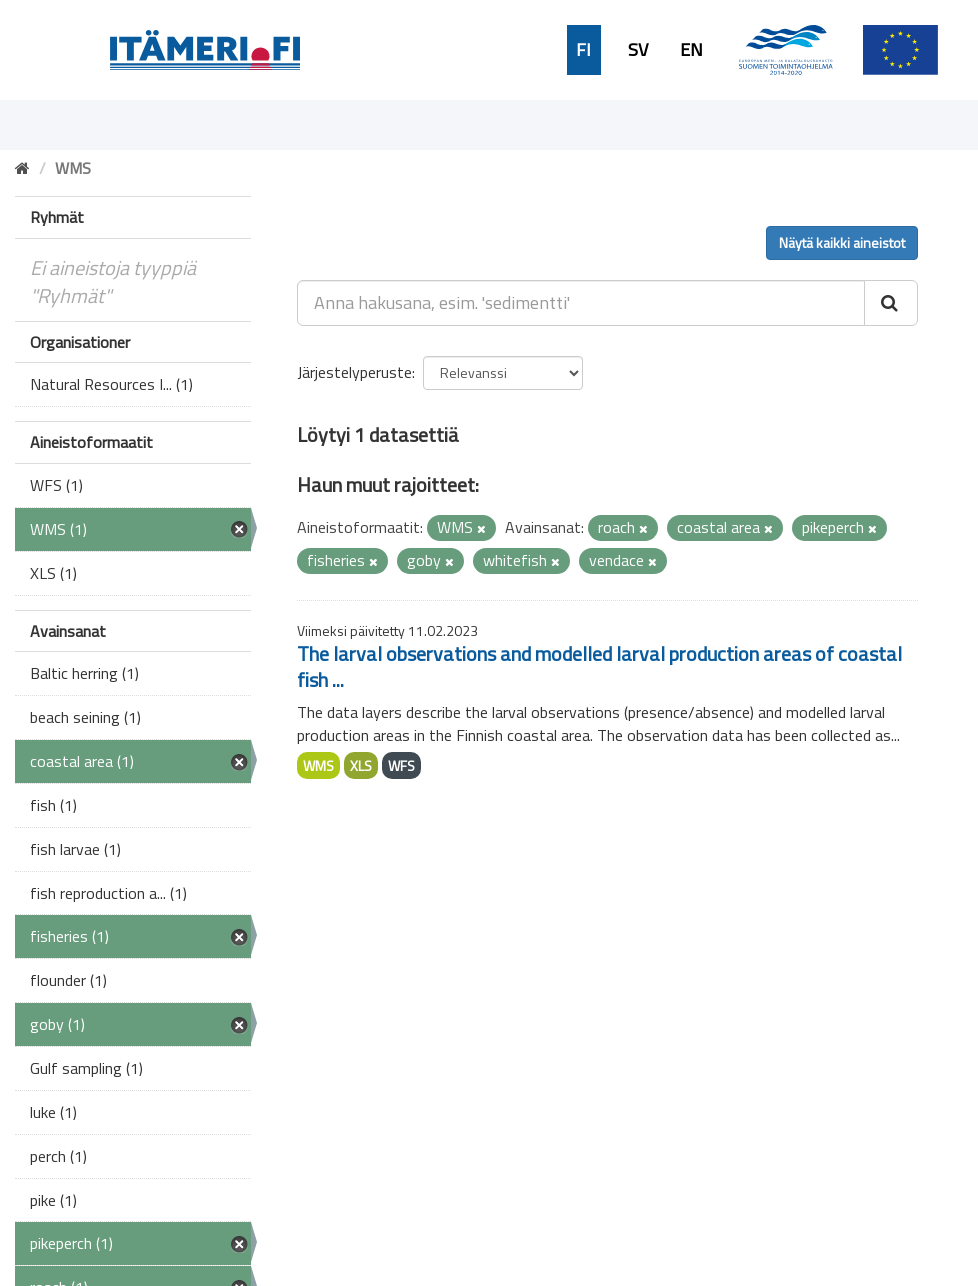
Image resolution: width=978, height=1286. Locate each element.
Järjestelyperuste (354, 372)
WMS (318, 765)
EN (691, 50)
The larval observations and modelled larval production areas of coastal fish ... (599, 666)
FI (583, 50)
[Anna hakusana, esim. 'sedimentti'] (581, 303)
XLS (361, 765)
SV (638, 50)
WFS (401, 765)
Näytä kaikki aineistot (842, 242)
